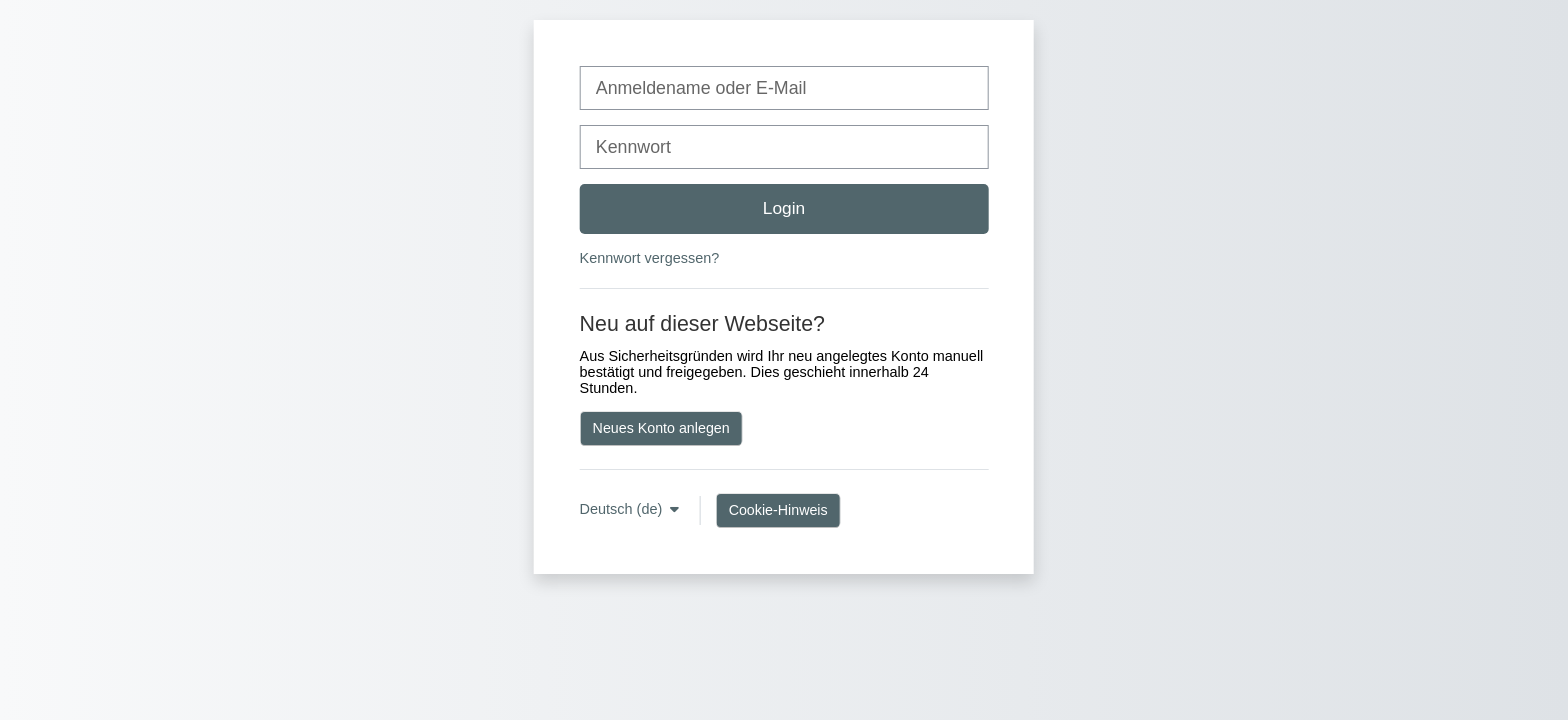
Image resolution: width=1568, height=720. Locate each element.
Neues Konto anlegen (661, 428)
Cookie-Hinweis (778, 510)
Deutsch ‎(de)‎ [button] (623, 509)
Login (784, 208)
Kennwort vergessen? (650, 258)
